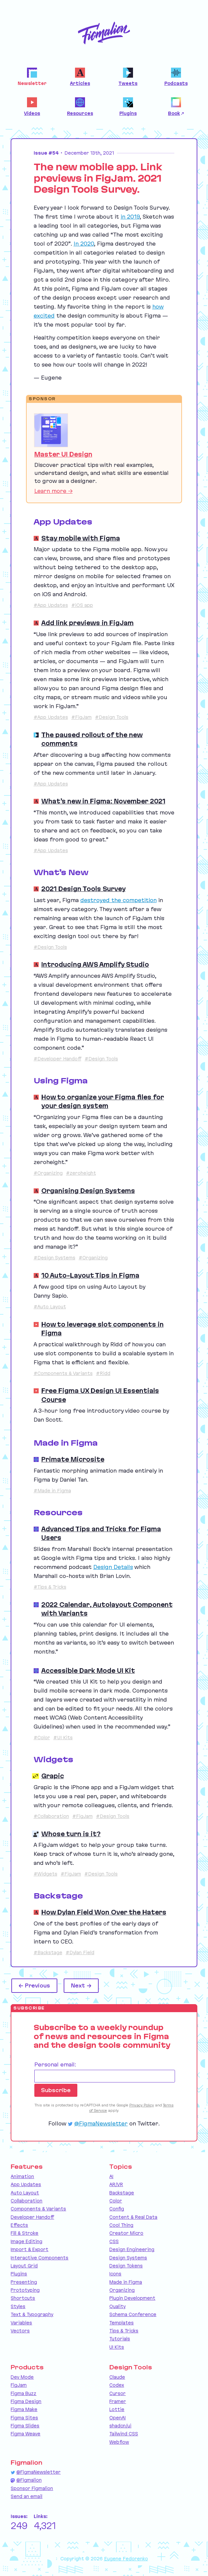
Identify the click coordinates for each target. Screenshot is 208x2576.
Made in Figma (125, 2282)
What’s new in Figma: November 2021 (103, 801)
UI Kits (116, 2347)
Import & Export (29, 2249)
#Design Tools (111, 717)
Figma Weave (25, 2433)
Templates (121, 2322)
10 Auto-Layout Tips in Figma (90, 1275)
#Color (42, 1737)
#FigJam (81, 717)
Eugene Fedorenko (126, 2558)
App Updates (26, 2184)
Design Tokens (126, 2265)
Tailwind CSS (123, 2433)
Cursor (117, 2393)
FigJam (19, 2385)
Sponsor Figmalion (32, 2488)
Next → (81, 1985)
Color (115, 2200)
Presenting (24, 2282)
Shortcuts (23, 2298)
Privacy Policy (141, 2105)
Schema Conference (132, 2314)
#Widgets (45, 1874)
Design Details (113, 1567)
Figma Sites (24, 2417)
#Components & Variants (63, 1373)
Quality (117, 2306)
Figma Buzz (23, 2393)
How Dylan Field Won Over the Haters (103, 1912)
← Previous (34, 1985)
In (84, 244)
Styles (18, 2306)
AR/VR (116, 2184)
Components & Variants (38, 2208)
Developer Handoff (32, 2217)
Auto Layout (25, 2192)
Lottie (116, 2409)
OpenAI (117, 2417)
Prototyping (25, 2290)
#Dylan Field (80, 1952)
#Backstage (48, 1952)
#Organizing (48, 1173)
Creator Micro (126, 2233)
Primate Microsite (72, 1459)
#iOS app (82, 605)
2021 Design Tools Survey (83, 888)
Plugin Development (132, 2298)
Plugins (19, 2273)
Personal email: (55, 2064)
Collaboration (26, 2200)
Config (116, 2208)
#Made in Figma (52, 1490)
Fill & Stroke (24, 2233)
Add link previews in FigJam (87, 623)
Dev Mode (22, 2377)
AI (111, 2176)
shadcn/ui (120, 2425)
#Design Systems (54, 1257)
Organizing (122, 2290)
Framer (117, 2401)
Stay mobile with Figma (80, 538)
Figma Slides (25, 2425)
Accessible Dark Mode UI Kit (88, 1670)
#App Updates (51, 605)
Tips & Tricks (123, 2330)
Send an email (26, 2496)
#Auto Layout (50, 1306)
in (130, 217)
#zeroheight (81, 1173)
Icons (115, 2273)
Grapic (52, 1776)
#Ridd (103, 1373)
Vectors (20, 2330)
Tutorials (119, 2338)
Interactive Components (39, 2257)
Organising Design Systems (88, 1190)
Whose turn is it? (71, 1834)
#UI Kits (63, 1737)
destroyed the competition (118, 900)
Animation (22, 2176)
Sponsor (42, 399)
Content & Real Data (133, 2217)
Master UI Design (63, 454)
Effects (19, 2225)
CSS (114, 2241)
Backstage (121, 2192)
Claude (117, 2377)
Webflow (119, 2442)
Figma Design (26, 2401)
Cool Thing (121, 2225)
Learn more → (53, 491)
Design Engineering (131, 2249)
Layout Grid (24, 2265)
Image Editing (26, 2241)
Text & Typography (32, 2314)
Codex (116, 2385)
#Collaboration (51, 1816)
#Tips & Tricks (50, 1587)
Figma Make (24, 2409)
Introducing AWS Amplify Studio (95, 964)
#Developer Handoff (57, 1058)
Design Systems (128, 2257)
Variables (21, 2322)
